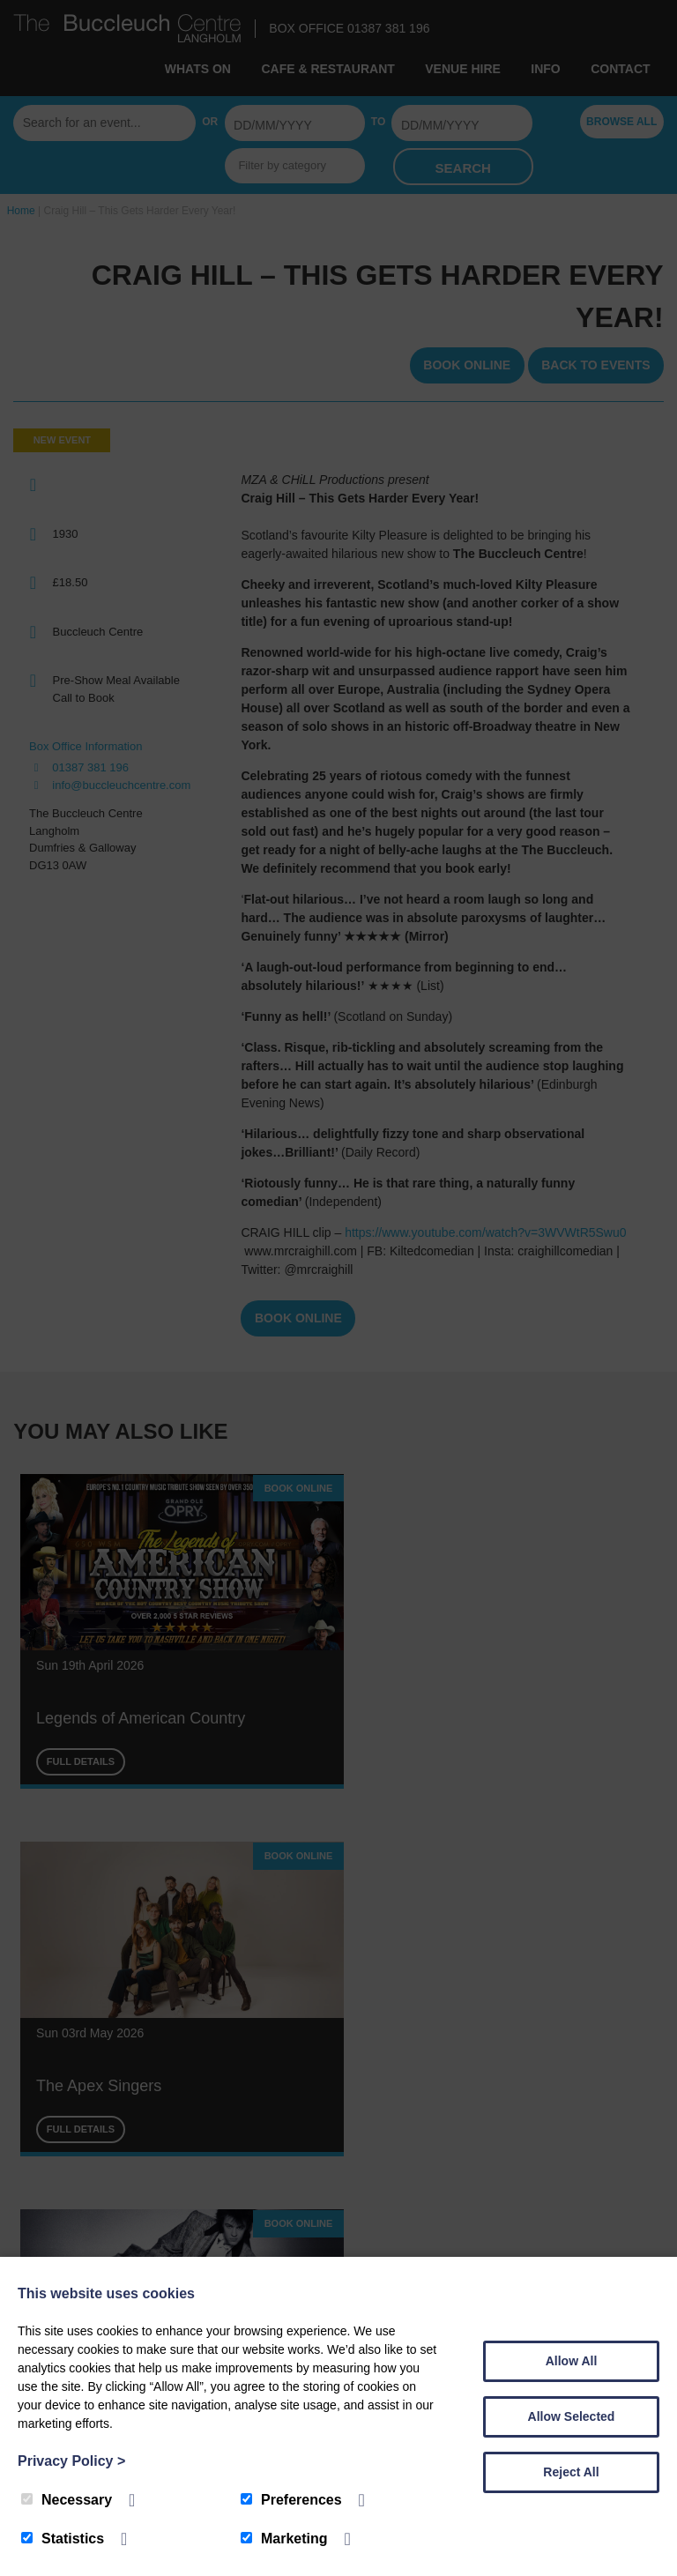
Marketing (284, 2538)
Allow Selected (571, 2416)
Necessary (66, 2499)
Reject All (571, 2472)
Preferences (291, 2499)
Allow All (572, 2361)
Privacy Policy (71, 2460)
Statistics (62, 2538)
